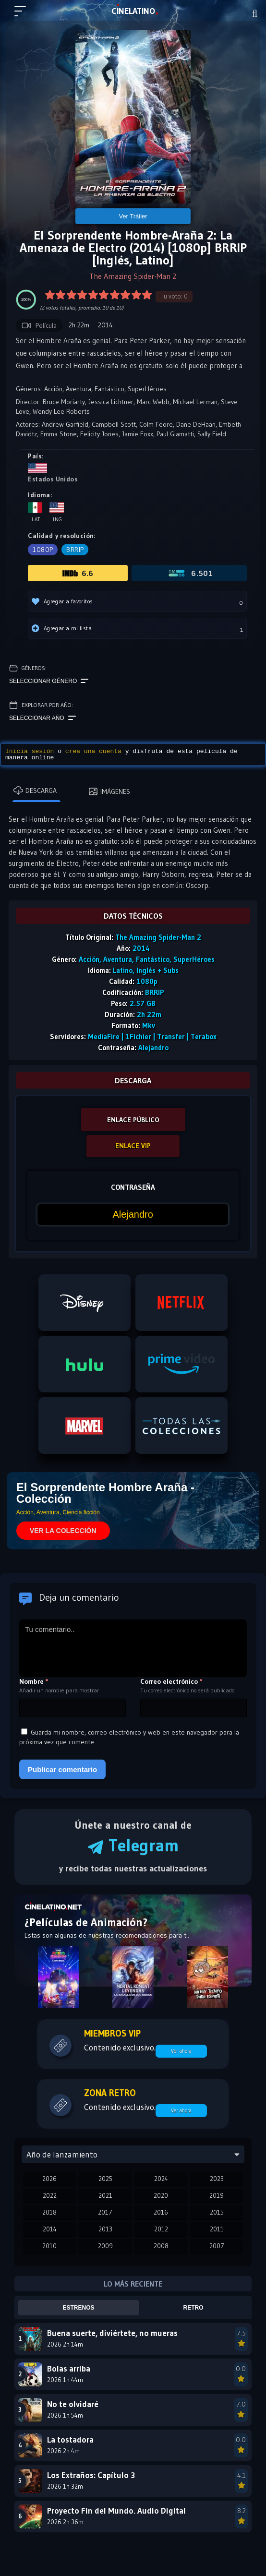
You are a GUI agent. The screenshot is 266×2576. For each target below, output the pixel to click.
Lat (35, 512)
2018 (49, 2212)
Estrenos (79, 2307)
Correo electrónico (171, 1681)
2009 (105, 2246)
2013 (105, 2229)
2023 (217, 2178)
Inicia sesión (29, 751)
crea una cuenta (93, 751)
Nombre (33, 1681)
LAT (133, 11)
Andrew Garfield (65, 424)
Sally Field (211, 434)
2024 (161, 2178)
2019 (216, 2195)
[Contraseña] (133, 1214)
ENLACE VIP (133, 1145)
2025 (105, 2178)
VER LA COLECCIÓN (63, 1530)
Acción (53, 388)
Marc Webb (153, 401)
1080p (43, 549)
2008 (161, 2246)
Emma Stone (58, 434)
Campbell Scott (114, 424)
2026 (49, 2178)
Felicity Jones (99, 434)
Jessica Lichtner (110, 401)
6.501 (190, 573)
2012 (161, 2229)
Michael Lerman (195, 401)
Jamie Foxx (137, 434)
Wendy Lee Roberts (61, 411)
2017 (105, 2212)
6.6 (78, 573)
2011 (217, 2229)
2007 (216, 2246)
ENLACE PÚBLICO (133, 1119)
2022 (50, 2195)
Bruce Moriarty (64, 401)
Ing (56, 512)
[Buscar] (254, 13)
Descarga (35, 790)
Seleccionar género (48, 681)
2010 (49, 2246)
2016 (161, 2212)
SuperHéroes (147, 388)
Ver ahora (181, 2051)
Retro (193, 2307)
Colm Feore (156, 424)
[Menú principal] (24, 15)
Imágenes (109, 791)
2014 (50, 2229)
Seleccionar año (42, 718)
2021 (105, 2195)
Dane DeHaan (196, 424)
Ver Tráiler (133, 216)
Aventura (78, 388)
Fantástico (109, 388)
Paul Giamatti (175, 434)
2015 (217, 2212)
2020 (161, 2195)
